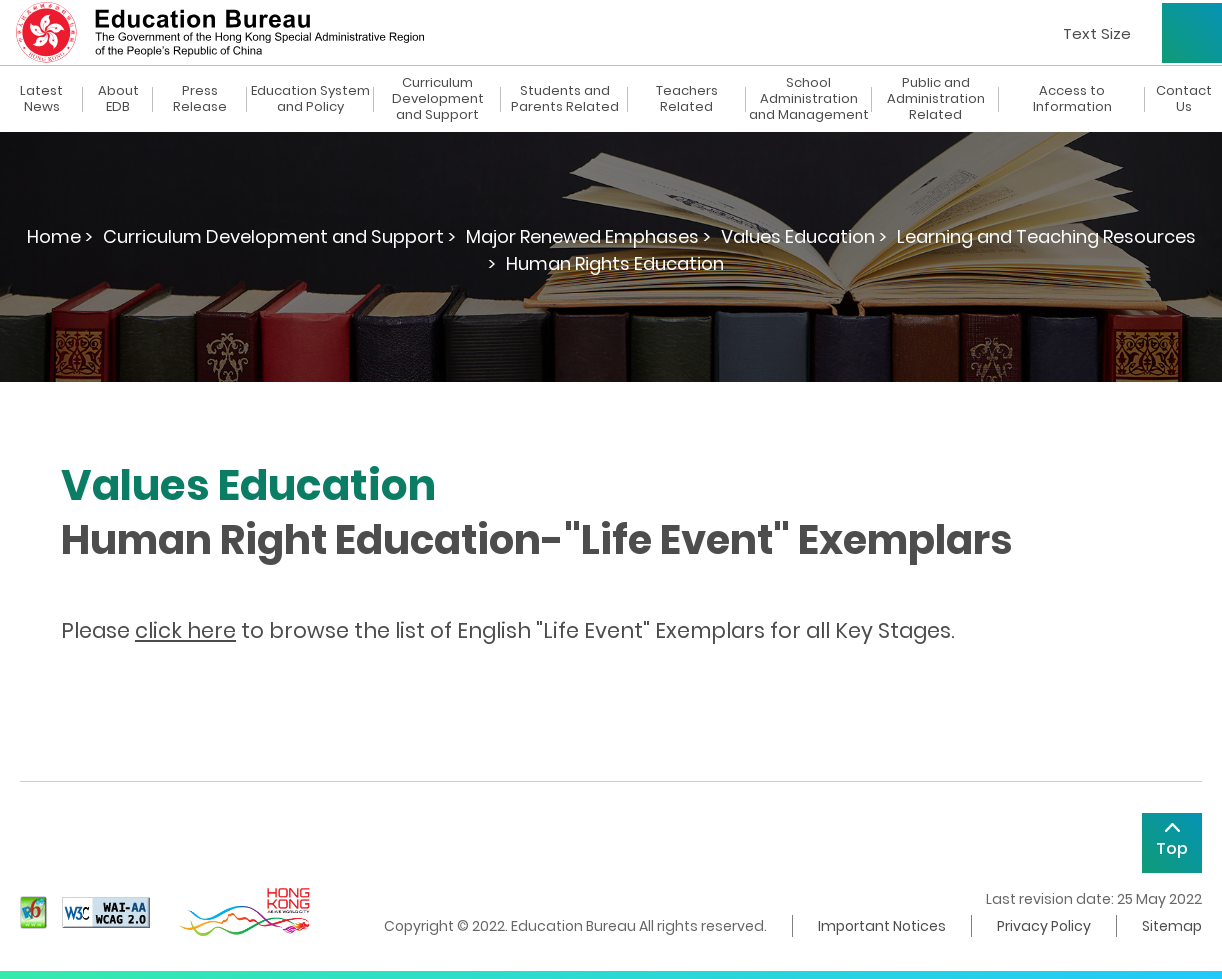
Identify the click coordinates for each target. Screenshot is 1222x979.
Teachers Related (687, 99)
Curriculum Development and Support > (279, 236)
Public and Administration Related (936, 99)
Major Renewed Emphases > (588, 236)
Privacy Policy (1044, 926)
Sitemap (1172, 926)
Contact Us (1184, 99)
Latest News (41, 99)
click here (185, 630)
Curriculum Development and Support (438, 99)
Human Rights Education (615, 263)
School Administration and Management (809, 99)
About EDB (118, 99)
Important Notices (882, 926)
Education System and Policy (310, 99)
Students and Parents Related (565, 99)
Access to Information (1072, 99)
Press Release (200, 99)
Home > (60, 236)
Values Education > (804, 236)
